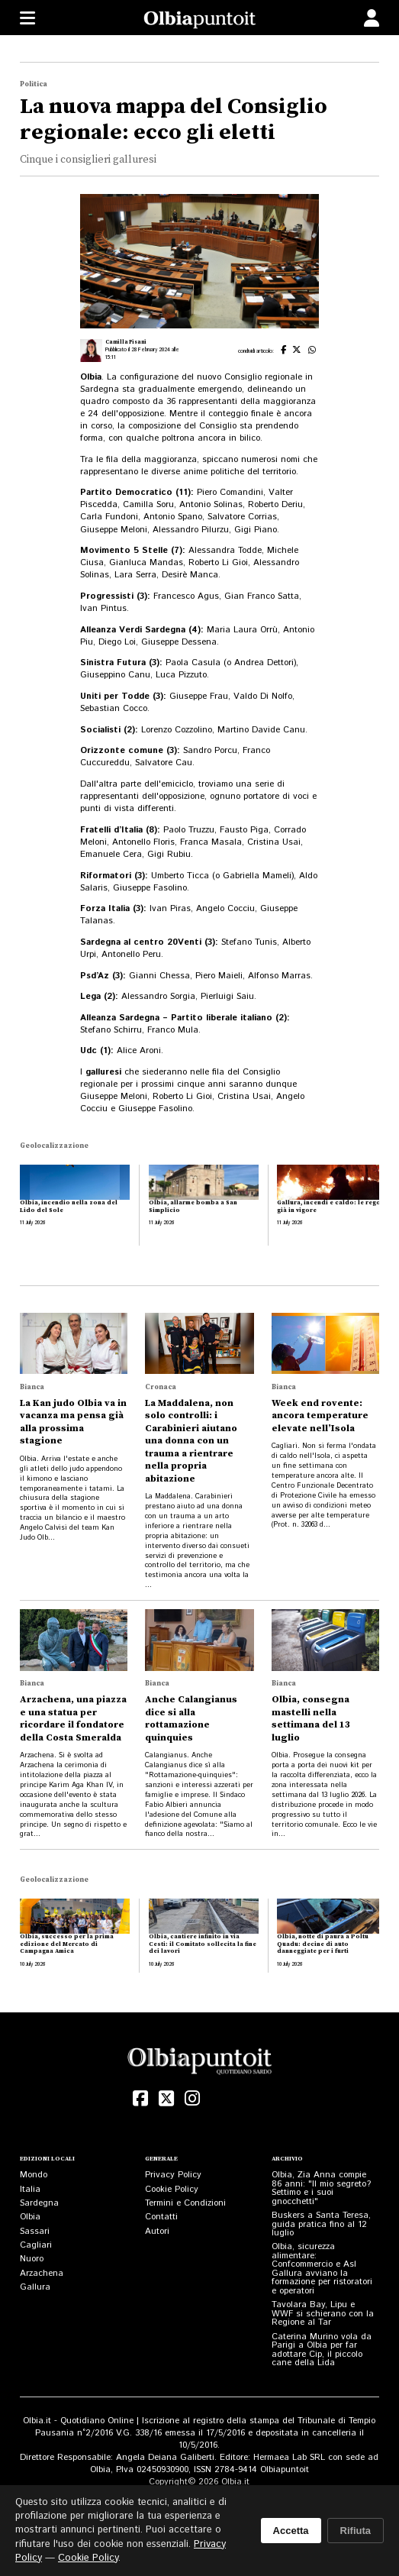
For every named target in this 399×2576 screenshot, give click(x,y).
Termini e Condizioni (185, 2202)
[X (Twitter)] (166, 2099)
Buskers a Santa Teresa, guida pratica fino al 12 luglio (321, 2224)
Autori (157, 2231)
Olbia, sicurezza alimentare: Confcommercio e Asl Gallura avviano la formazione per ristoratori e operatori (322, 2268)
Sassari (35, 2231)
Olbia (30, 2216)
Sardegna (39, 2202)
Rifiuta (355, 2530)
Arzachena (41, 2273)
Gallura (35, 2286)
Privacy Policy (173, 2174)
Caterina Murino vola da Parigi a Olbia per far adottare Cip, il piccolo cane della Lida (322, 2350)
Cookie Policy (171, 2189)
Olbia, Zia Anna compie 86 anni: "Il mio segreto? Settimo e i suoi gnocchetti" (321, 2188)
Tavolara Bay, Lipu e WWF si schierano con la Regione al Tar (323, 2313)
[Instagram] (192, 2099)
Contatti (161, 2216)
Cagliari (36, 2244)
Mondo (33, 2174)
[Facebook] (140, 2099)
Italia (30, 2189)
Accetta (291, 2530)
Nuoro (31, 2258)
